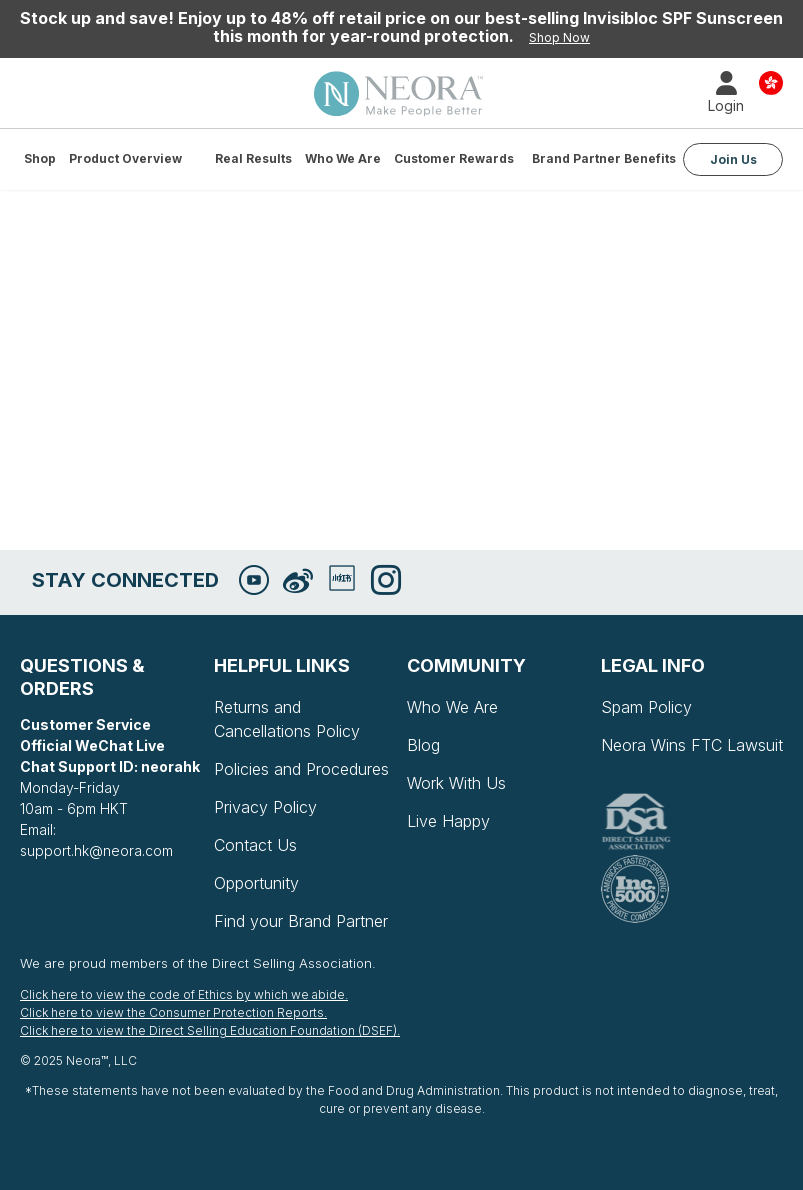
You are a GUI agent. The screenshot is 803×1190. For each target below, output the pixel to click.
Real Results (253, 158)
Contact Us (255, 845)
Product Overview (125, 158)
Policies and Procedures (301, 769)
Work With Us (456, 783)
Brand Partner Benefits (604, 158)
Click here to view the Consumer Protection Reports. (173, 1012)
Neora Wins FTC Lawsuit (692, 745)
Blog (423, 745)
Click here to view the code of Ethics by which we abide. (184, 994)
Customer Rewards (454, 158)
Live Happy (448, 821)
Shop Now (559, 37)
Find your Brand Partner (301, 921)
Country (771, 81)
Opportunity (256, 883)
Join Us (733, 159)
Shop (40, 158)
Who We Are (343, 158)
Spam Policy (646, 707)
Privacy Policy (265, 807)
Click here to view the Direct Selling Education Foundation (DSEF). (210, 1030)
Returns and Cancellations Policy (287, 719)
